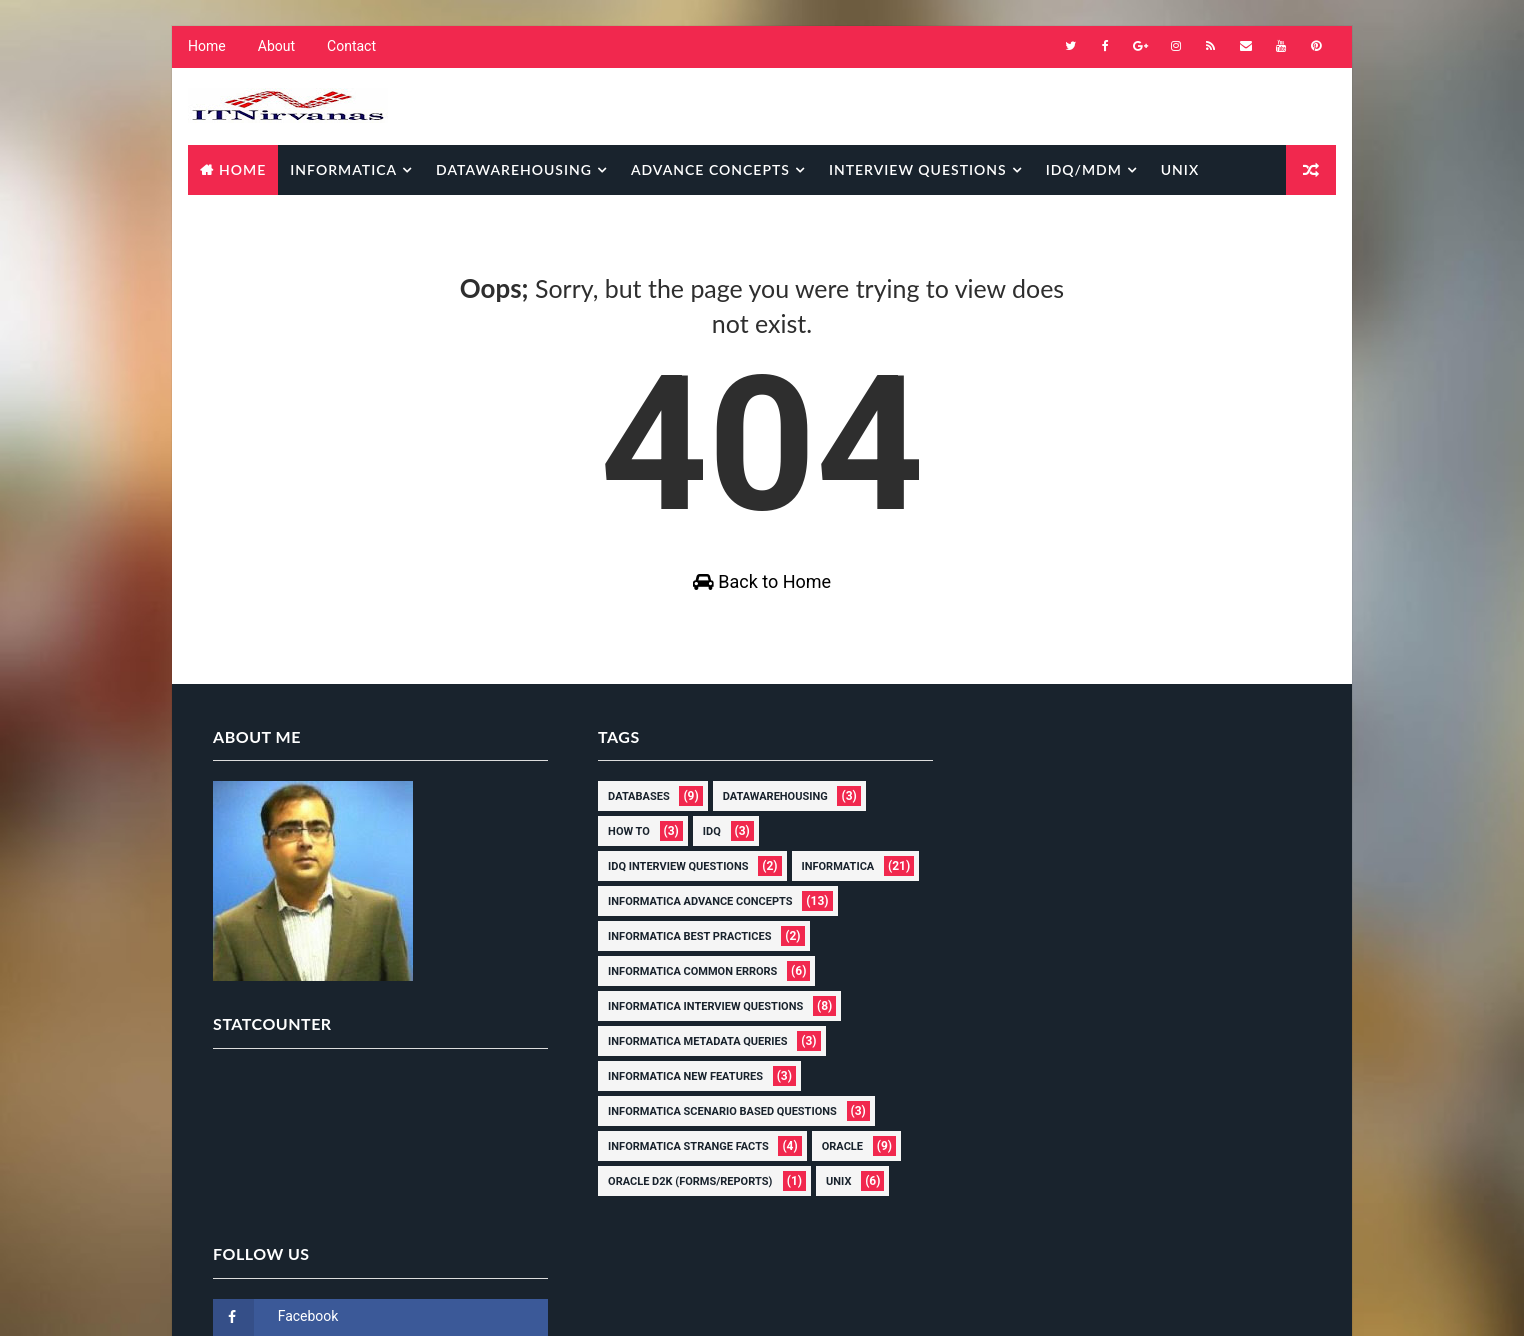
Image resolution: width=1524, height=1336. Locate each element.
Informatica (342, 170)
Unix (1179, 170)
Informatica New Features (677, 1091)
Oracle (834, 1161)
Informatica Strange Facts (680, 1161)
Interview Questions (917, 170)
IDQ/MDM (1083, 170)
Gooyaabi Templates (562, 1300)
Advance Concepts (709, 170)
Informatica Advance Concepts (692, 916)
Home (206, 50)
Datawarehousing (513, 170)
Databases (631, 811)
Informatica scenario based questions (714, 1126)
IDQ (704, 846)
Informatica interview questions (697, 1021)
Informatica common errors (684, 986)
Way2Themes (356, 1300)
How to (621, 846)
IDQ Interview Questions (670, 881)
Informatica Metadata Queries (689, 1056)
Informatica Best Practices (681, 951)
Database (238, 220)
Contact (350, 50)
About (275, 50)
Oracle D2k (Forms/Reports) (682, 1196)
